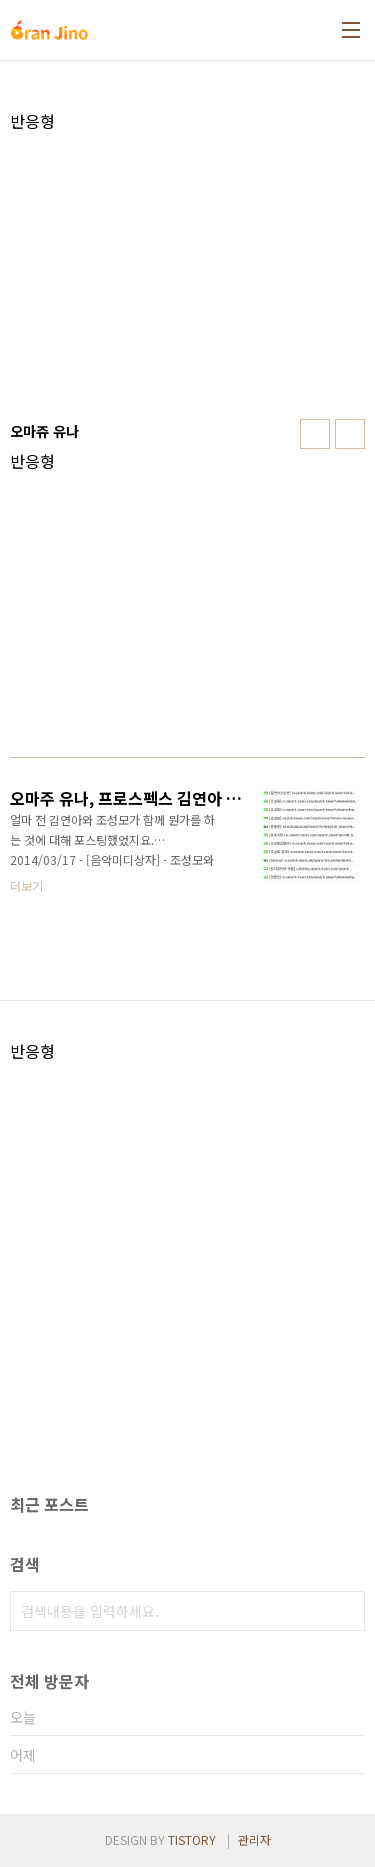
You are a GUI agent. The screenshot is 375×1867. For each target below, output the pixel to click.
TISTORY (192, 1839)
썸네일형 (315, 434)
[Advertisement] (187, 271)
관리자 (254, 1839)
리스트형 (350, 434)
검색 (345, 1611)
